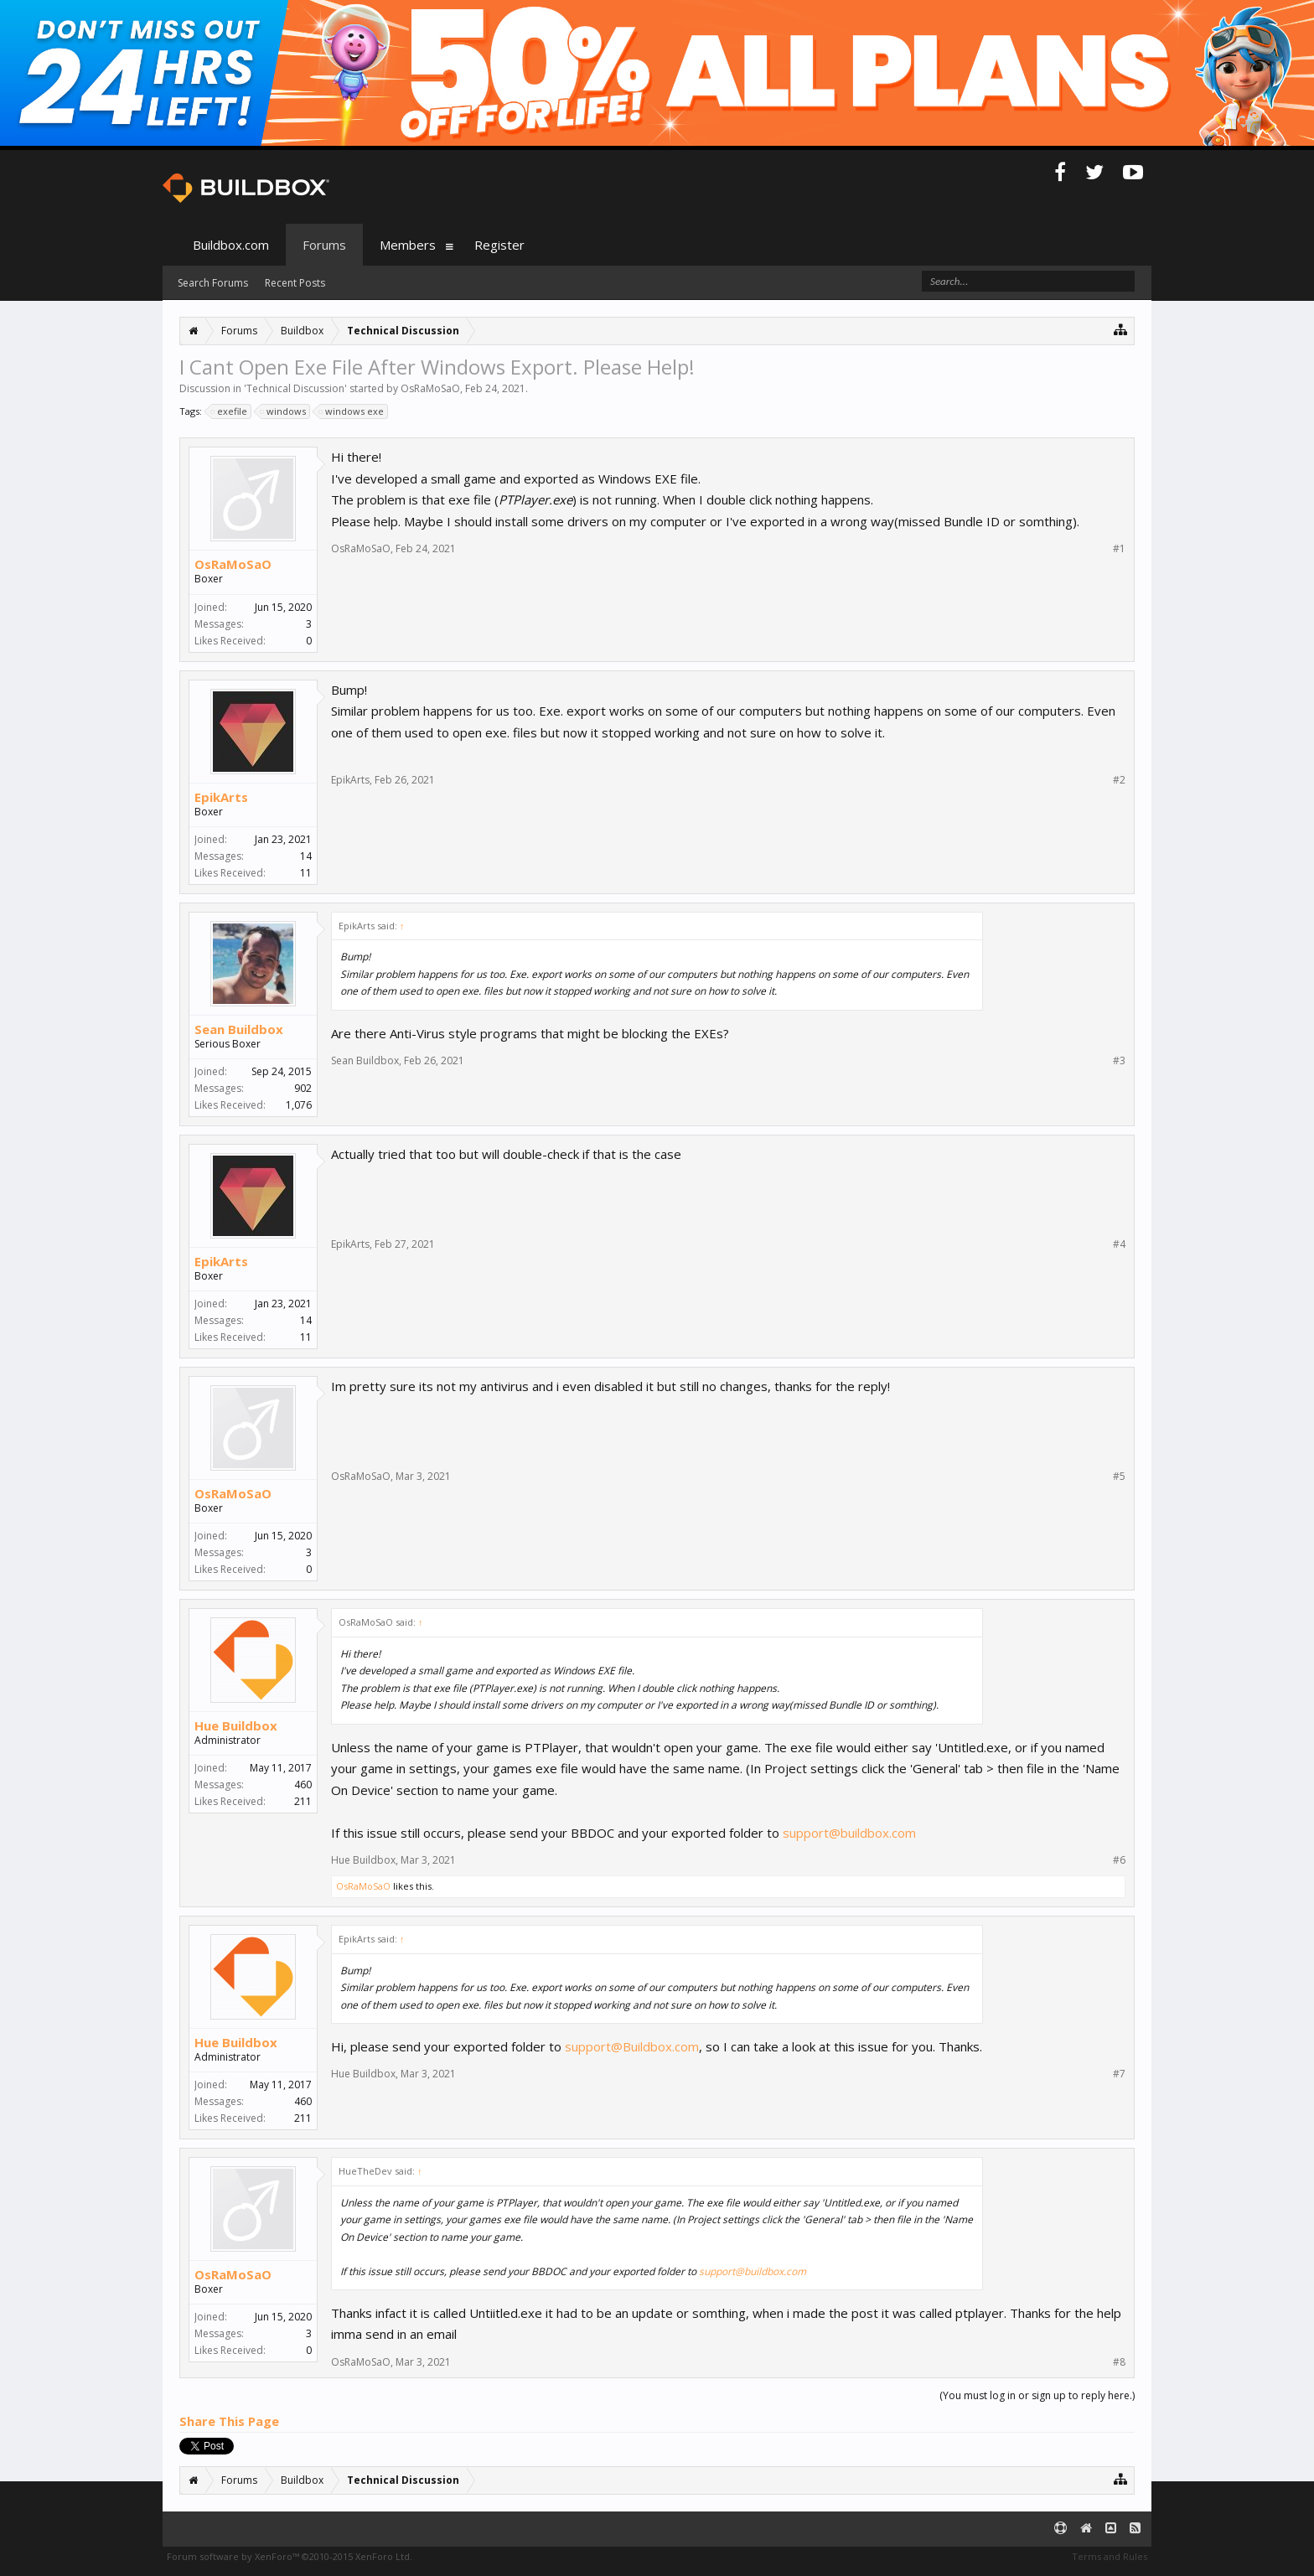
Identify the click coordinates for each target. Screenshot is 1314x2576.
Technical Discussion (295, 388)
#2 (1119, 780)
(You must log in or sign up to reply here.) (1037, 2395)
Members (408, 244)
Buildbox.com (231, 244)
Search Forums (213, 283)
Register (499, 244)
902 (303, 1088)
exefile (229, 411)
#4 (1119, 1244)
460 (303, 1784)
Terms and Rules (1109, 2556)
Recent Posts (295, 283)
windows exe (352, 411)
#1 (1119, 549)
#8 (1119, 2362)
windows (283, 411)
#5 (1119, 1476)
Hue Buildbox (235, 1725)
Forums (324, 244)
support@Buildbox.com (632, 2046)
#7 (1119, 2074)
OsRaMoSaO (430, 388)
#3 (1119, 1061)
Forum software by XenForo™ (289, 2556)
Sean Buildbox (238, 1029)
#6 (1119, 1860)
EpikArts (221, 797)
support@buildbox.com (849, 1832)
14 (306, 856)
